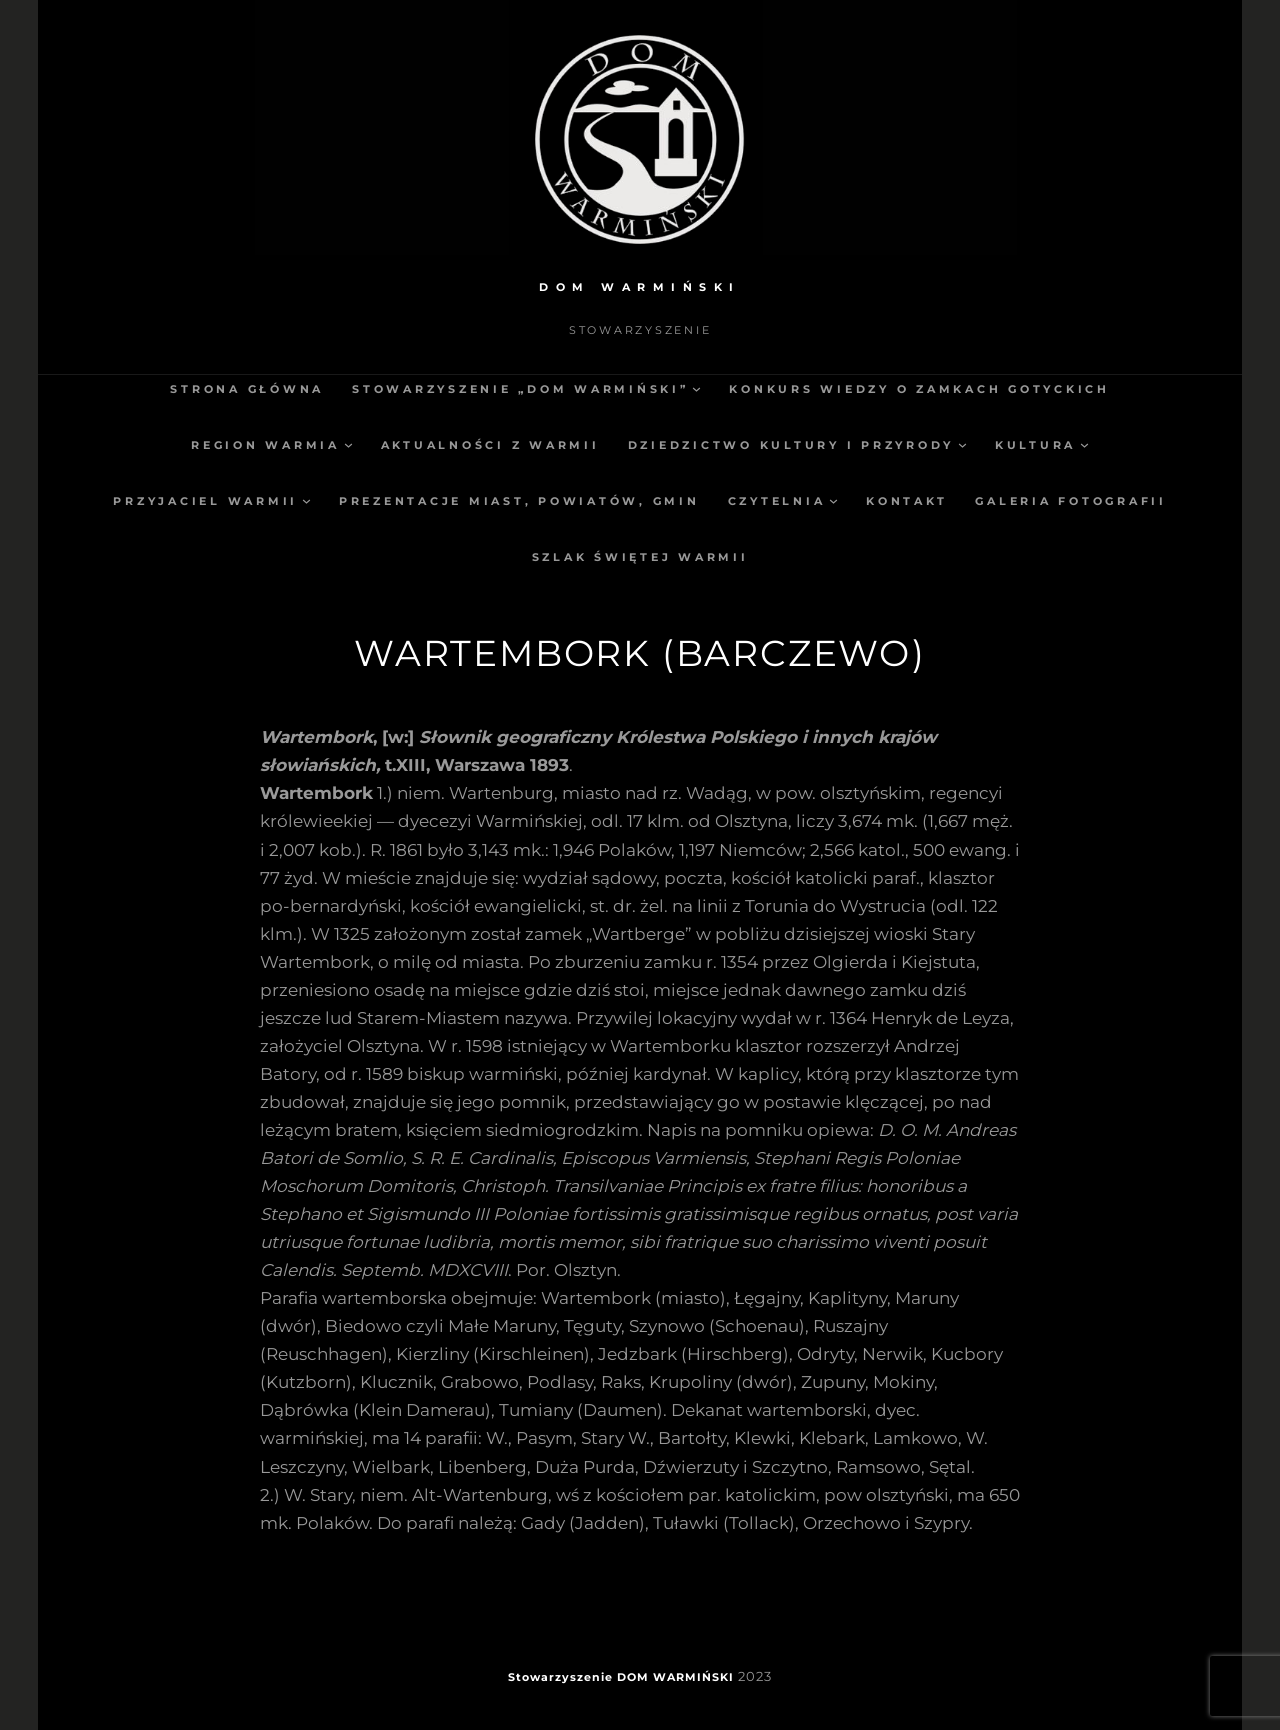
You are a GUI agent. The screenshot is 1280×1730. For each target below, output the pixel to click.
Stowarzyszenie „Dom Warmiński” (520, 389)
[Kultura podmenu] (1084, 444)
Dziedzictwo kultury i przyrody (791, 445)
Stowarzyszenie (560, 1677)
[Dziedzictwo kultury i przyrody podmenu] (962, 444)
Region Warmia (265, 445)
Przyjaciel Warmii (205, 501)
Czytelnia (777, 501)
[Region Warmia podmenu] (348, 444)
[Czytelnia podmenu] (833, 500)
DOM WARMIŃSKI (640, 287)
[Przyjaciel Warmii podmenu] (306, 500)
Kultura (1035, 445)
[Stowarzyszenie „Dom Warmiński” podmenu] (696, 388)
